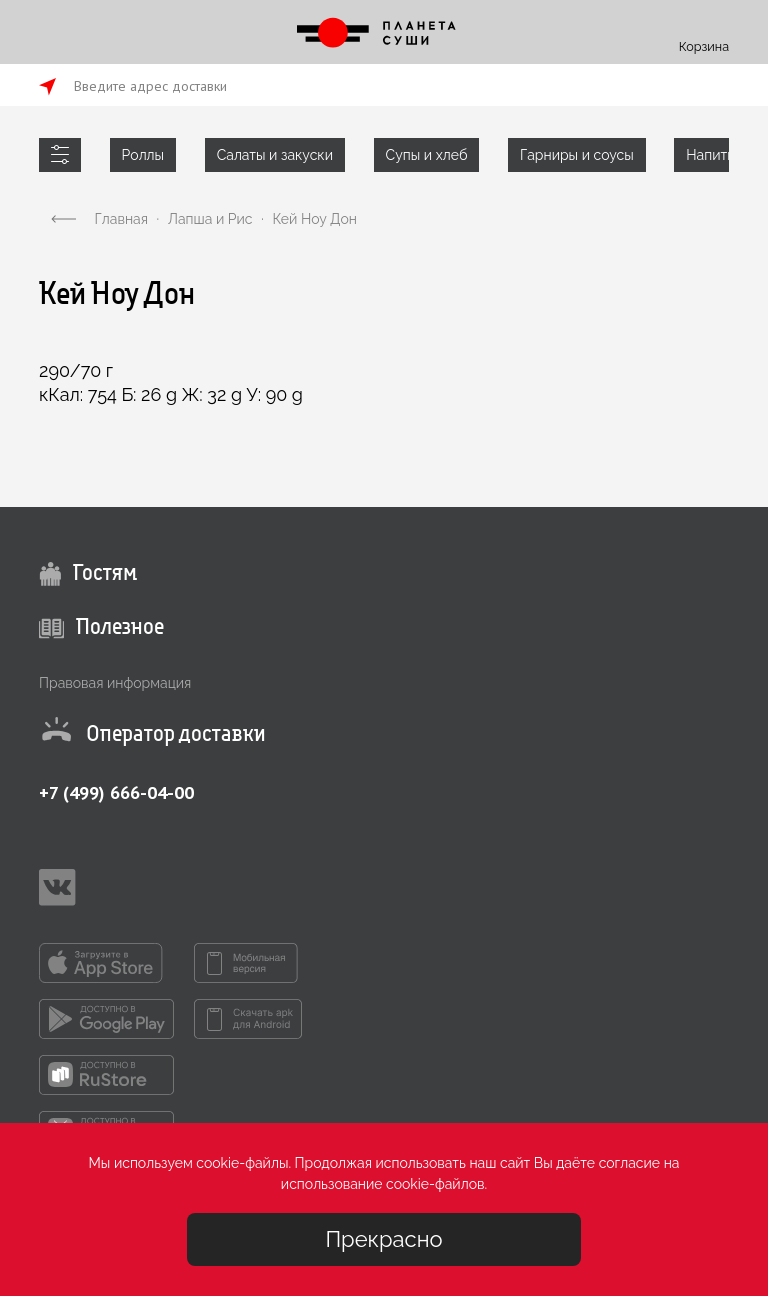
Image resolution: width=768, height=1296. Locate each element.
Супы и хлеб (427, 155)
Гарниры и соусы (577, 155)
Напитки (714, 155)
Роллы (143, 155)
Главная (121, 219)
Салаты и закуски (275, 155)
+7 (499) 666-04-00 (116, 792)
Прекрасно (383, 1239)
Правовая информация (115, 683)
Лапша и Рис (210, 219)
